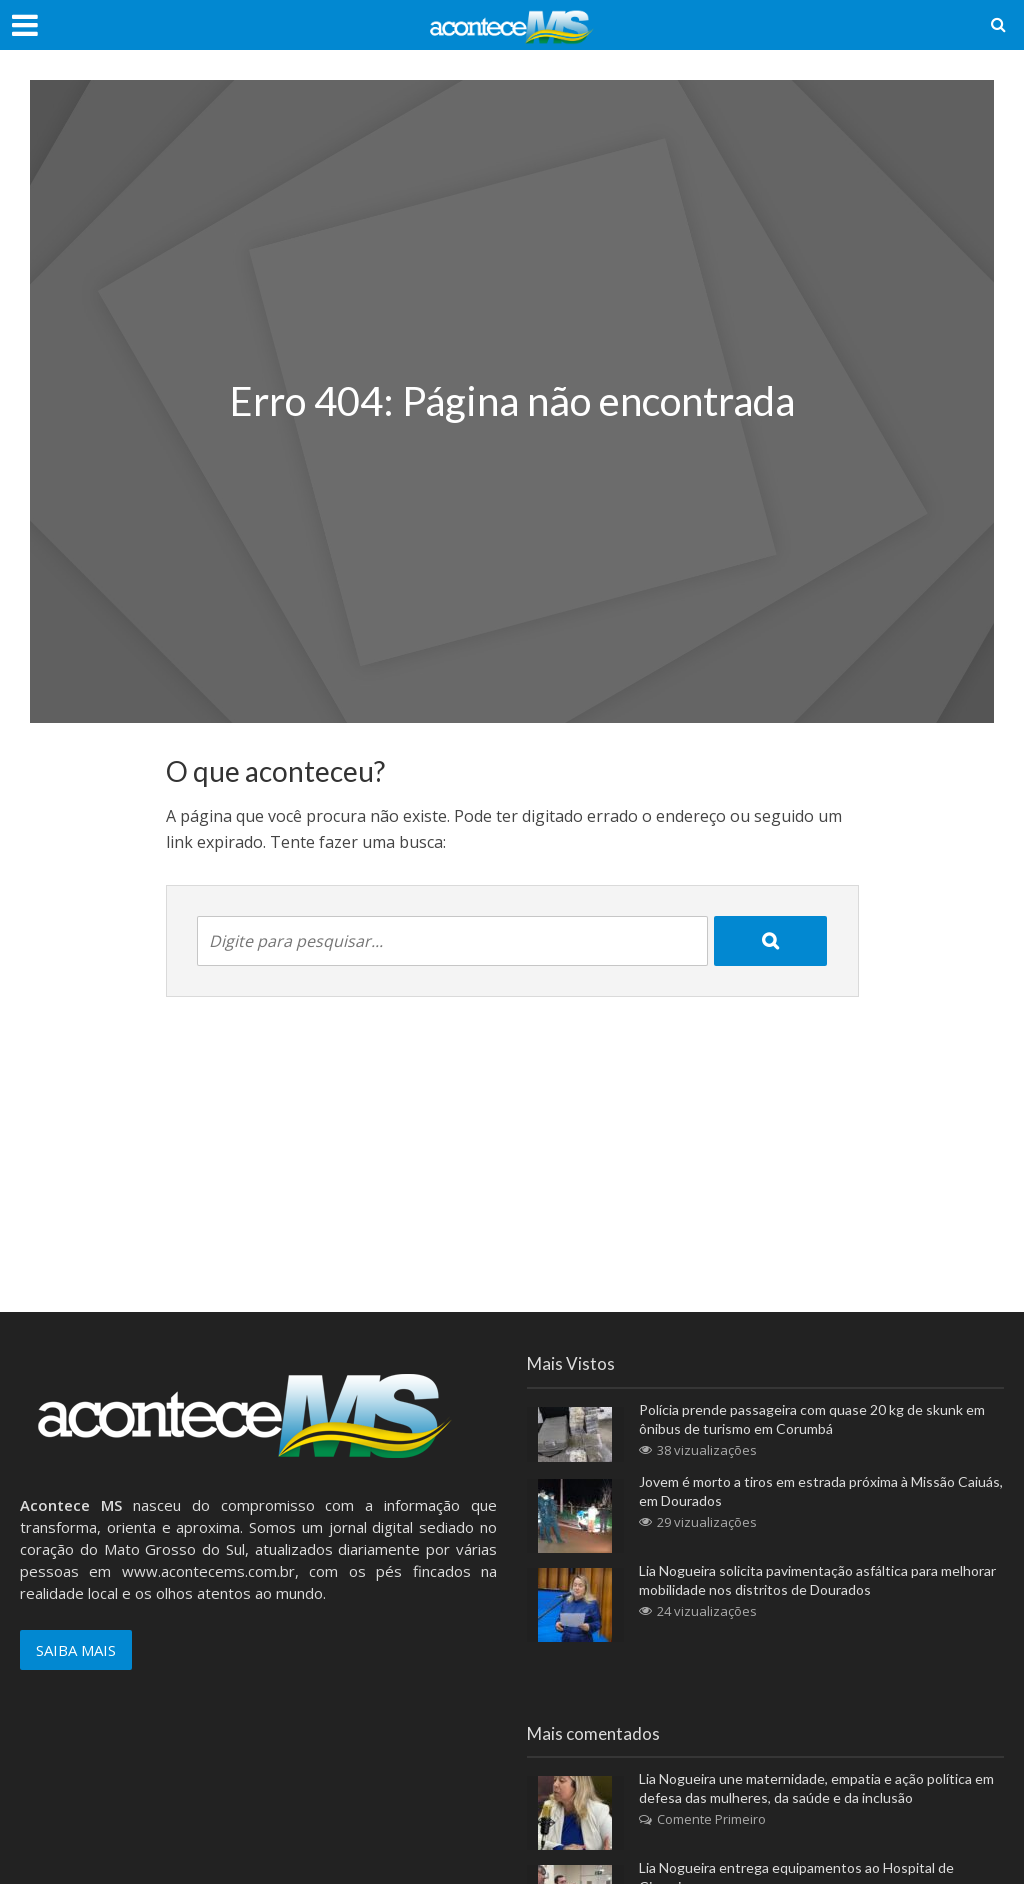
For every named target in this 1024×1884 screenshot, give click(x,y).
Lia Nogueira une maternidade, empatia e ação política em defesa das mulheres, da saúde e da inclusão (816, 1788)
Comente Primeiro (711, 1819)
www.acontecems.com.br (208, 1571)
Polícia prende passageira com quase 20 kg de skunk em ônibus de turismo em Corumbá (812, 1419)
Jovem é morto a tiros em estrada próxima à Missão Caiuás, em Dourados (821, 1491)
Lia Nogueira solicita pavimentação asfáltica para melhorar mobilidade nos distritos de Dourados (817, 1580)
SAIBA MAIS (76, 1650)
